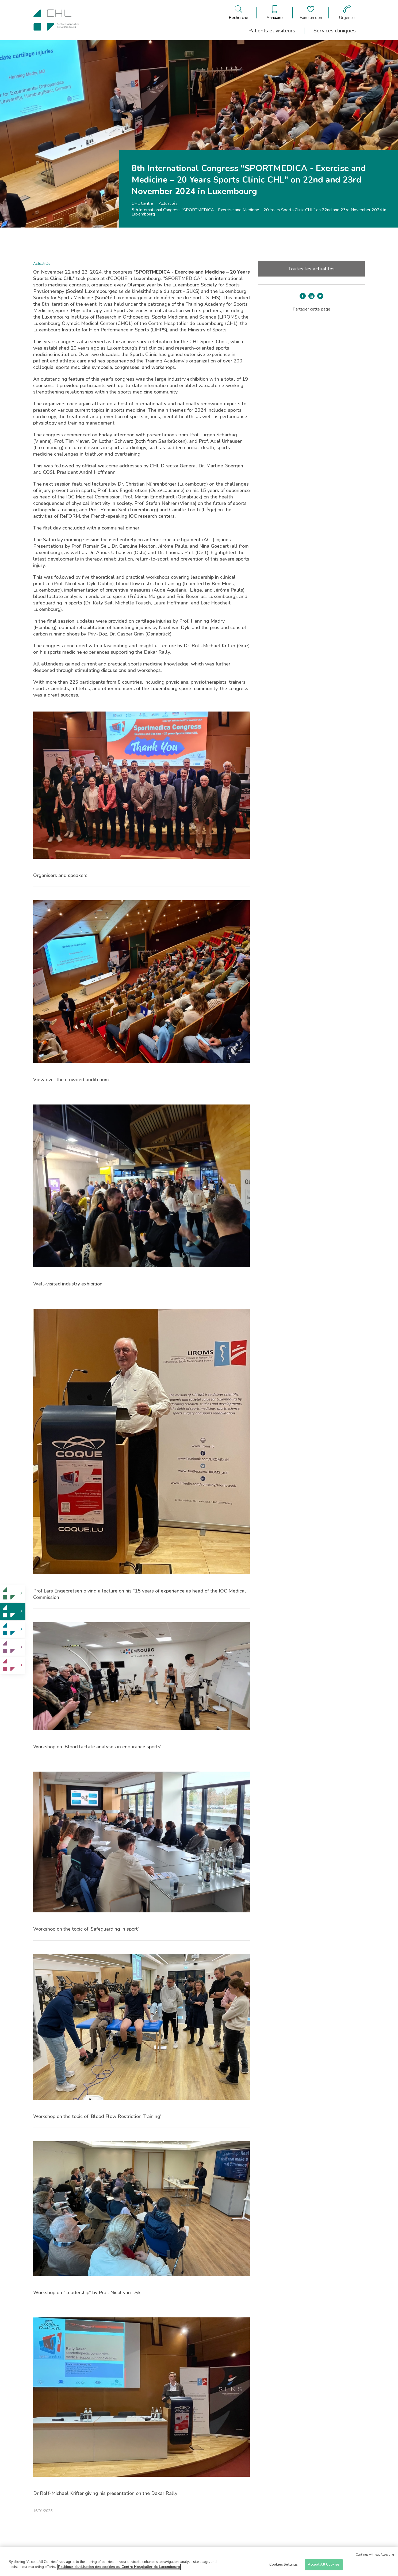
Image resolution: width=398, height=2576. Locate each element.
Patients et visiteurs (271, 30)
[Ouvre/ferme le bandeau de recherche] (238, 12)
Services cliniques (334, 30)
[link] (12, 1593)
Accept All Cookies (324, 2564)
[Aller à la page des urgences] (347, 12)
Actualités (168, 203)
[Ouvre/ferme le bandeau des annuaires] (274, 12)
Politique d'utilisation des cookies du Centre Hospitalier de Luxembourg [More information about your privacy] (119, 2567)
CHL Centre (142, 203)
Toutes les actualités (311, 269)
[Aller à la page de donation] (311, 12)
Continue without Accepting (375, 2555)
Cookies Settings (283, 2564)
